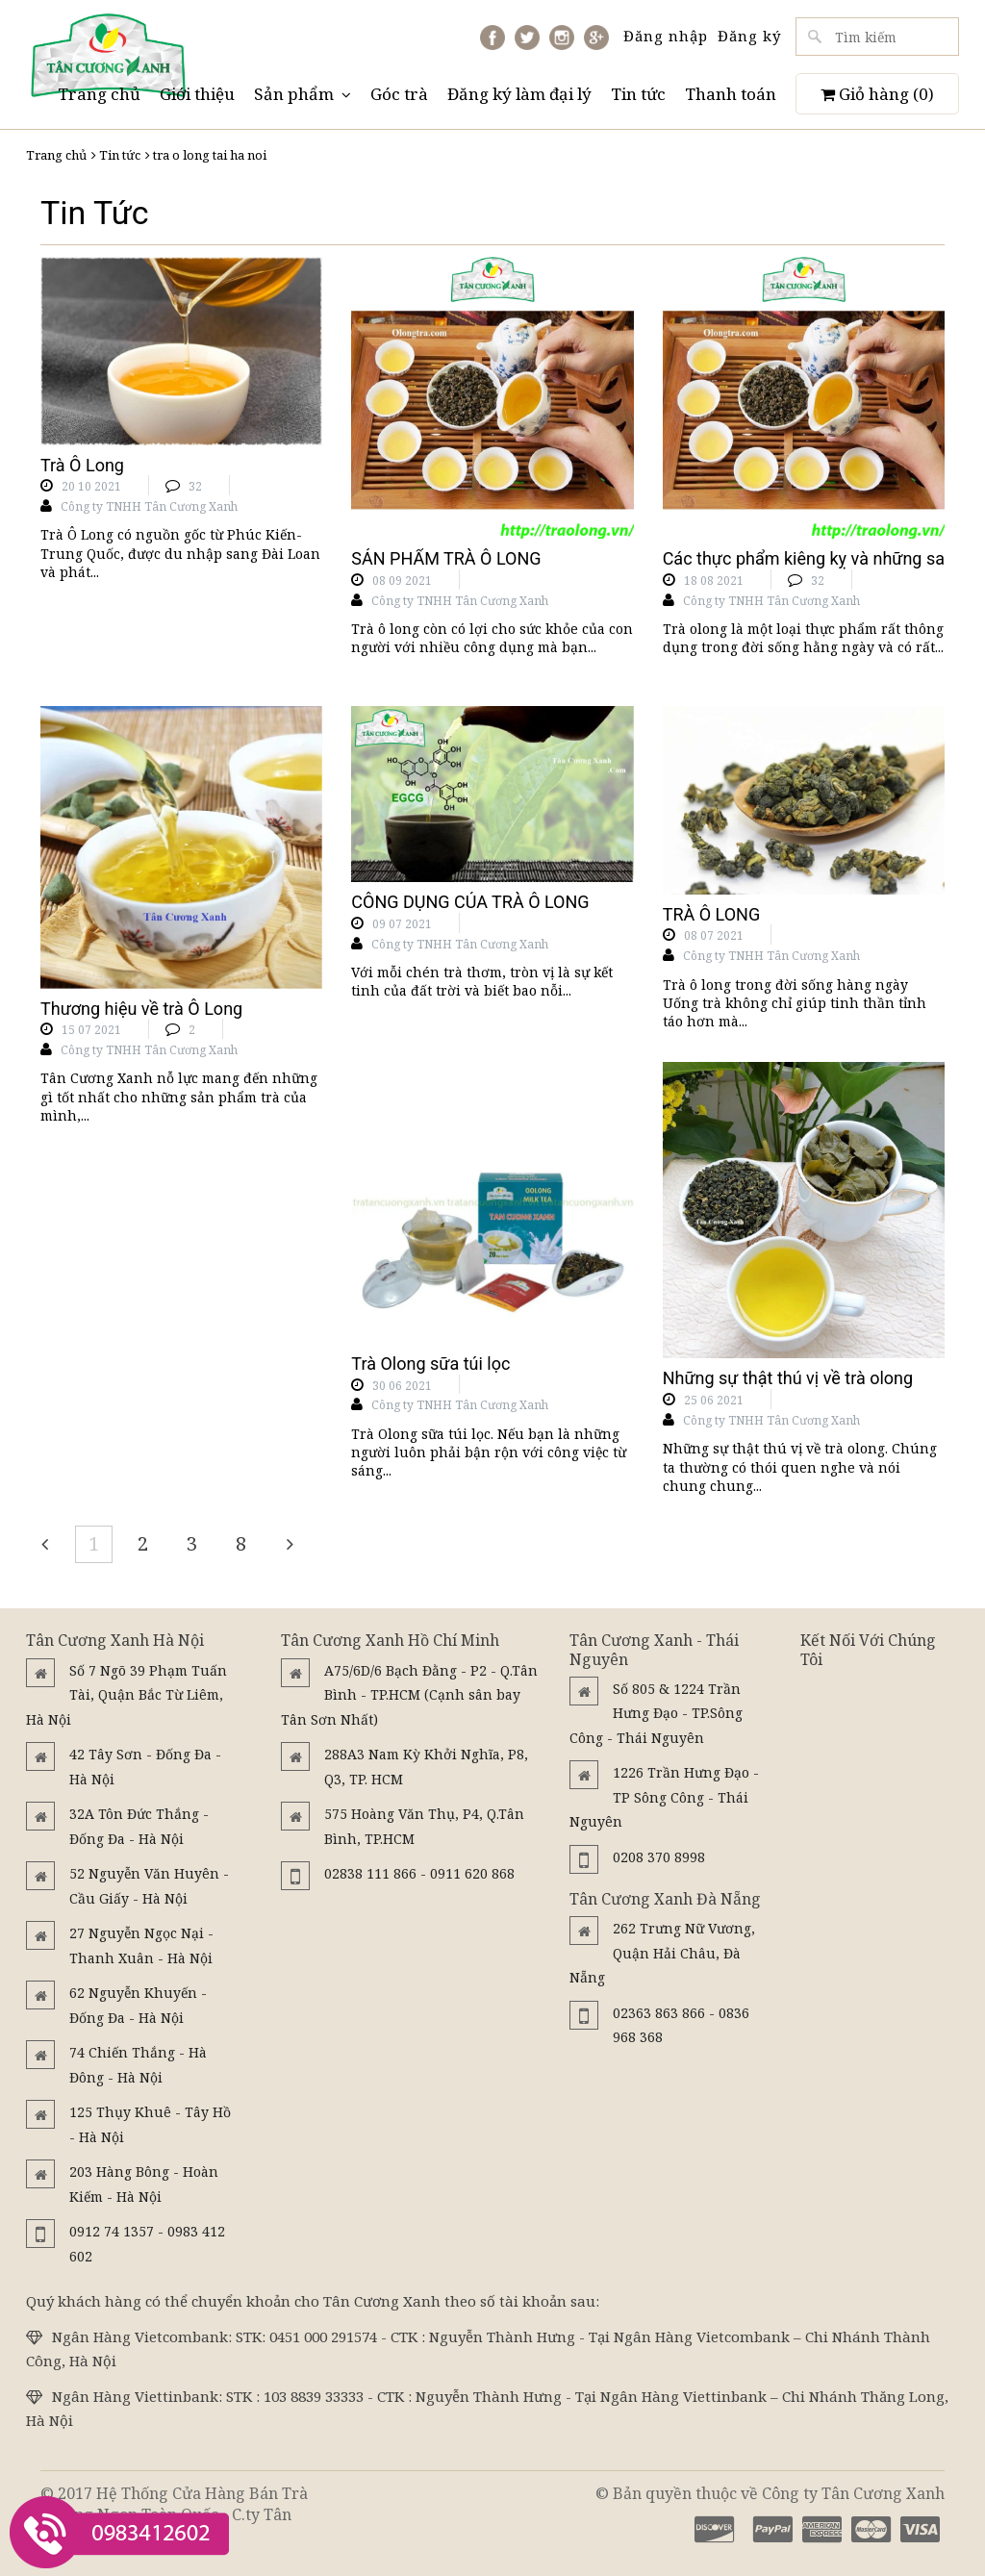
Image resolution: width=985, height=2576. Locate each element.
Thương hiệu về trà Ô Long (141, 1008)
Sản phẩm (302, 94)
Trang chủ (99, 94)
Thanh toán (730, 94)
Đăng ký (749, 35)
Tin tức (638, 94)
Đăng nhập (665, 35)
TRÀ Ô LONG (712, 914)
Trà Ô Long (82, 465)
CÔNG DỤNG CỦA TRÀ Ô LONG (470, 902)
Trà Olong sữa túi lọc (430, 1363)
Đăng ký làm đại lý (519, 94)
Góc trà (399, 94)
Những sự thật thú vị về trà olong (788, 1378)
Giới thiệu (197, 94)
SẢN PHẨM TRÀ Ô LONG (446, 558)
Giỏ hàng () (877, 94)
